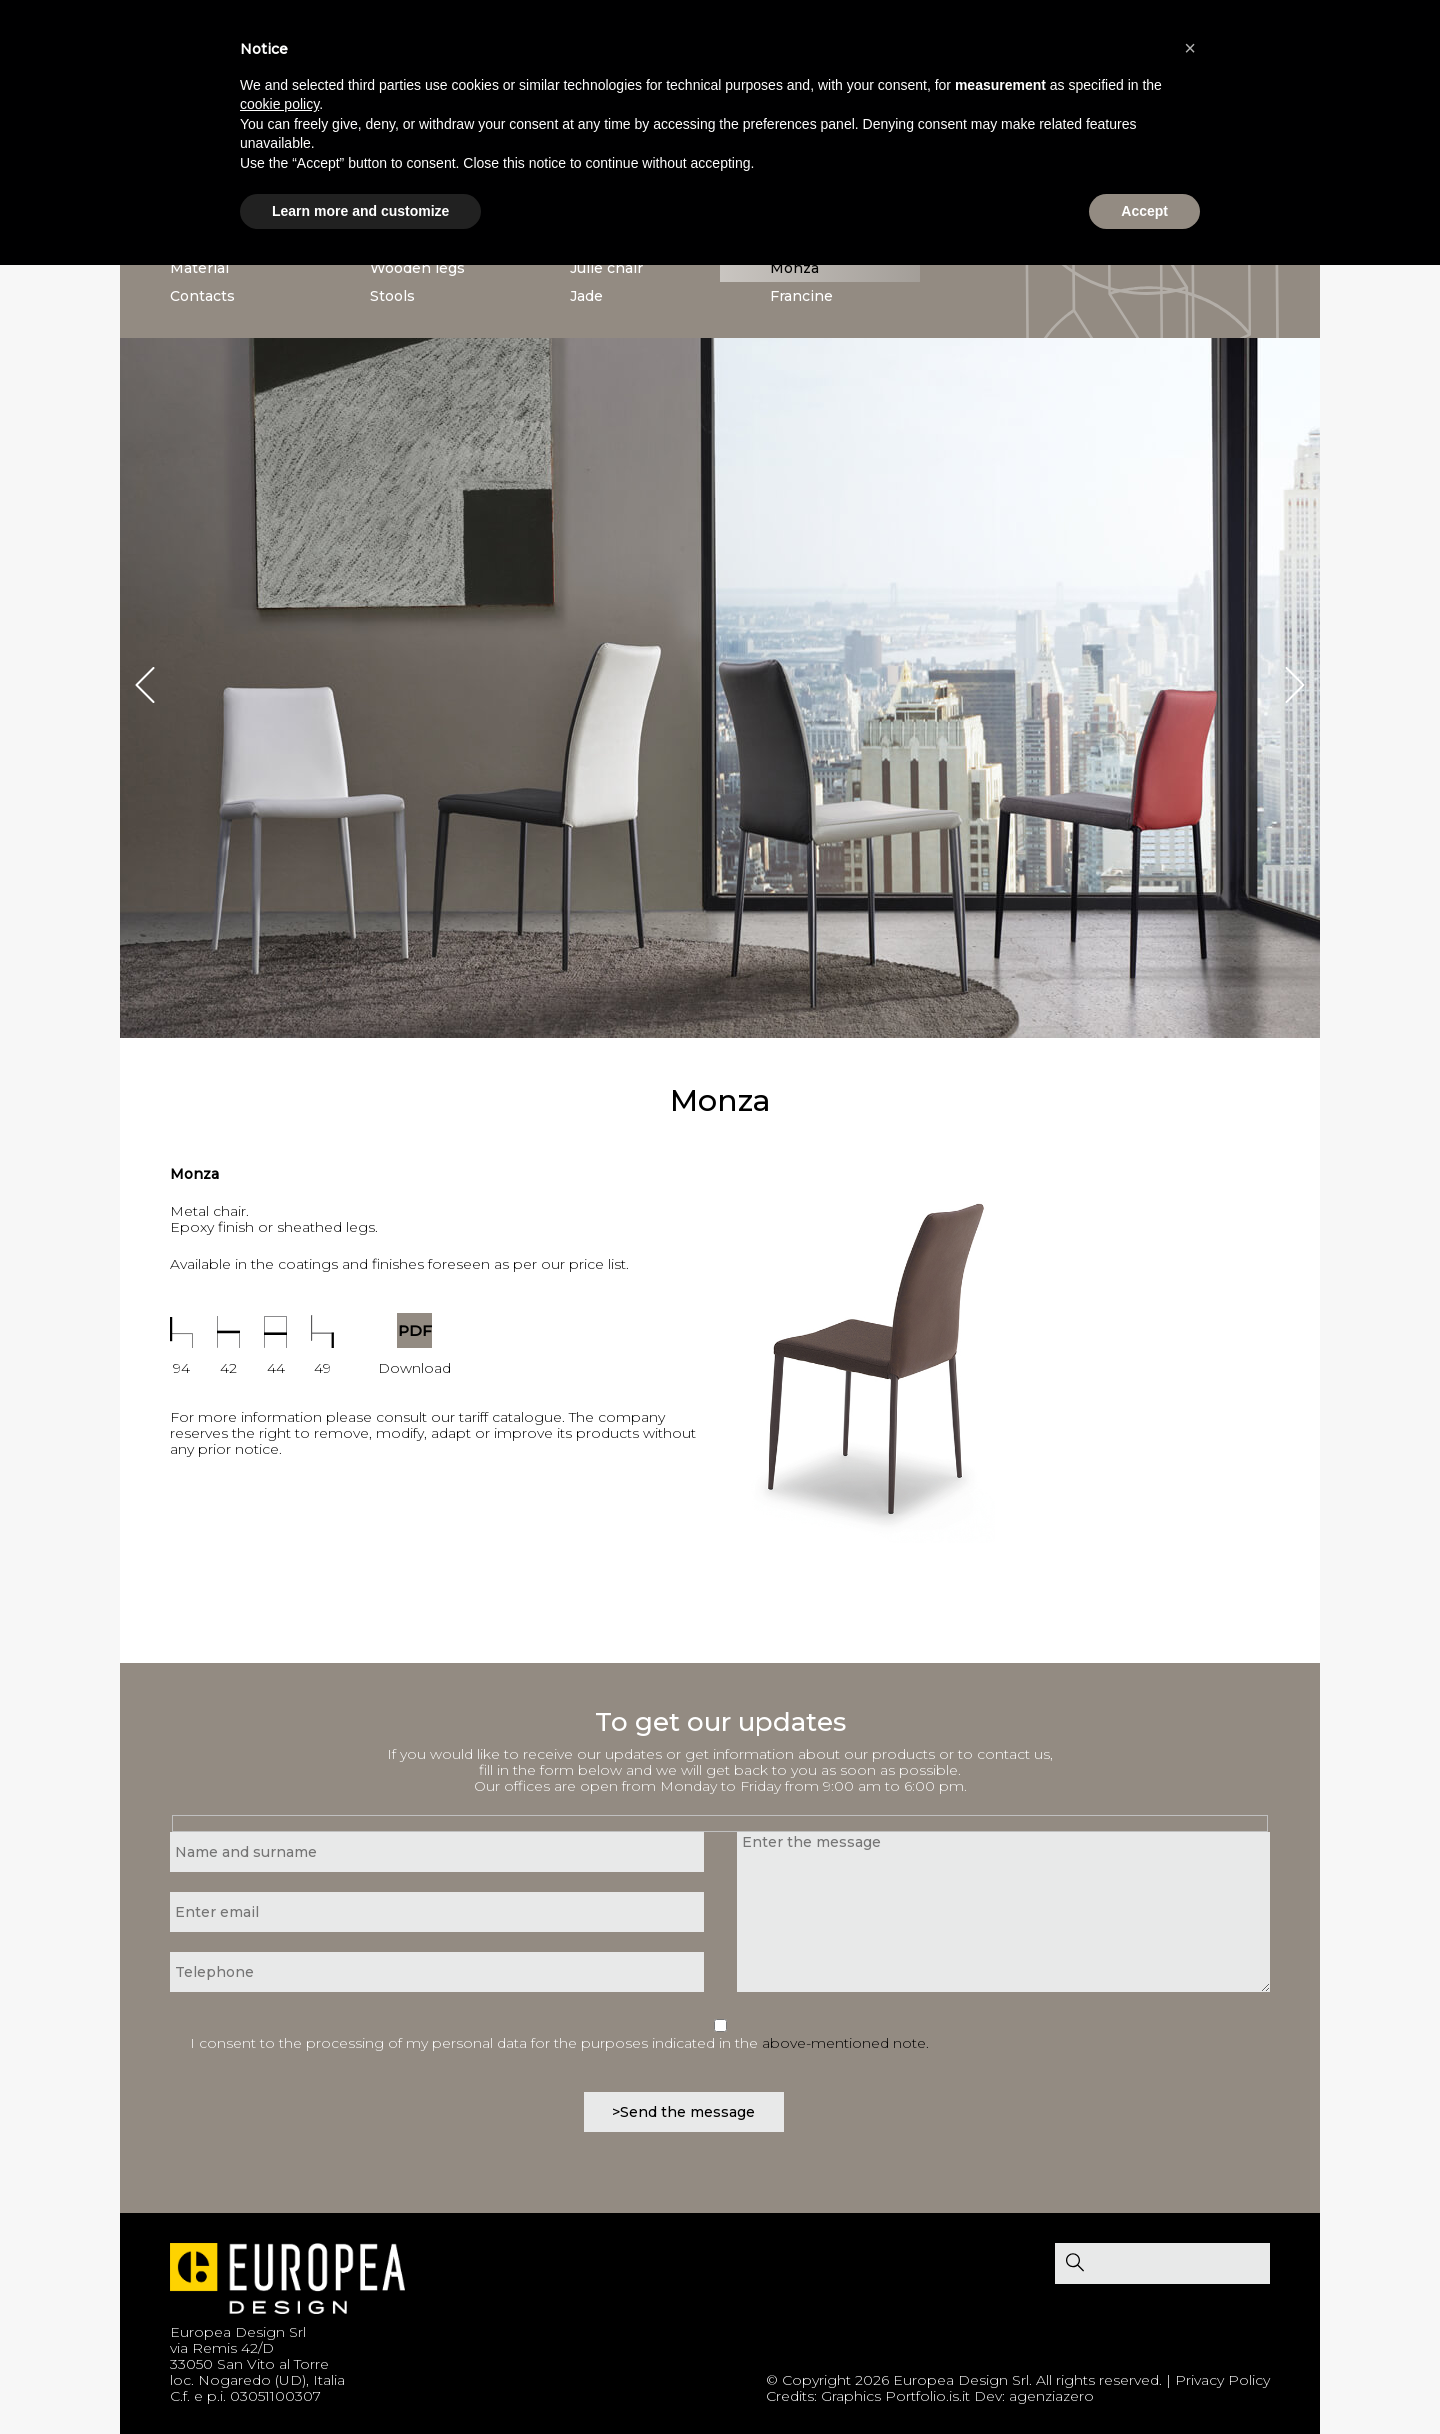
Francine (801, 296)
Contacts (202, 296)
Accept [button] (1144, 211)
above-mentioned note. (845, 2043)
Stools (392, 296)
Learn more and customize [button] (360, 211)
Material (199, 268)
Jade (586, 296)
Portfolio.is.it (927, 2396)
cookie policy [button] (279, 104)
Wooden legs (417, 268)
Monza (794, 268)
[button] (1190, 48)
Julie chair (606, 268)
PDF (415, 1330)
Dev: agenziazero (1034, 2396)
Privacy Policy (1222, 2380)
